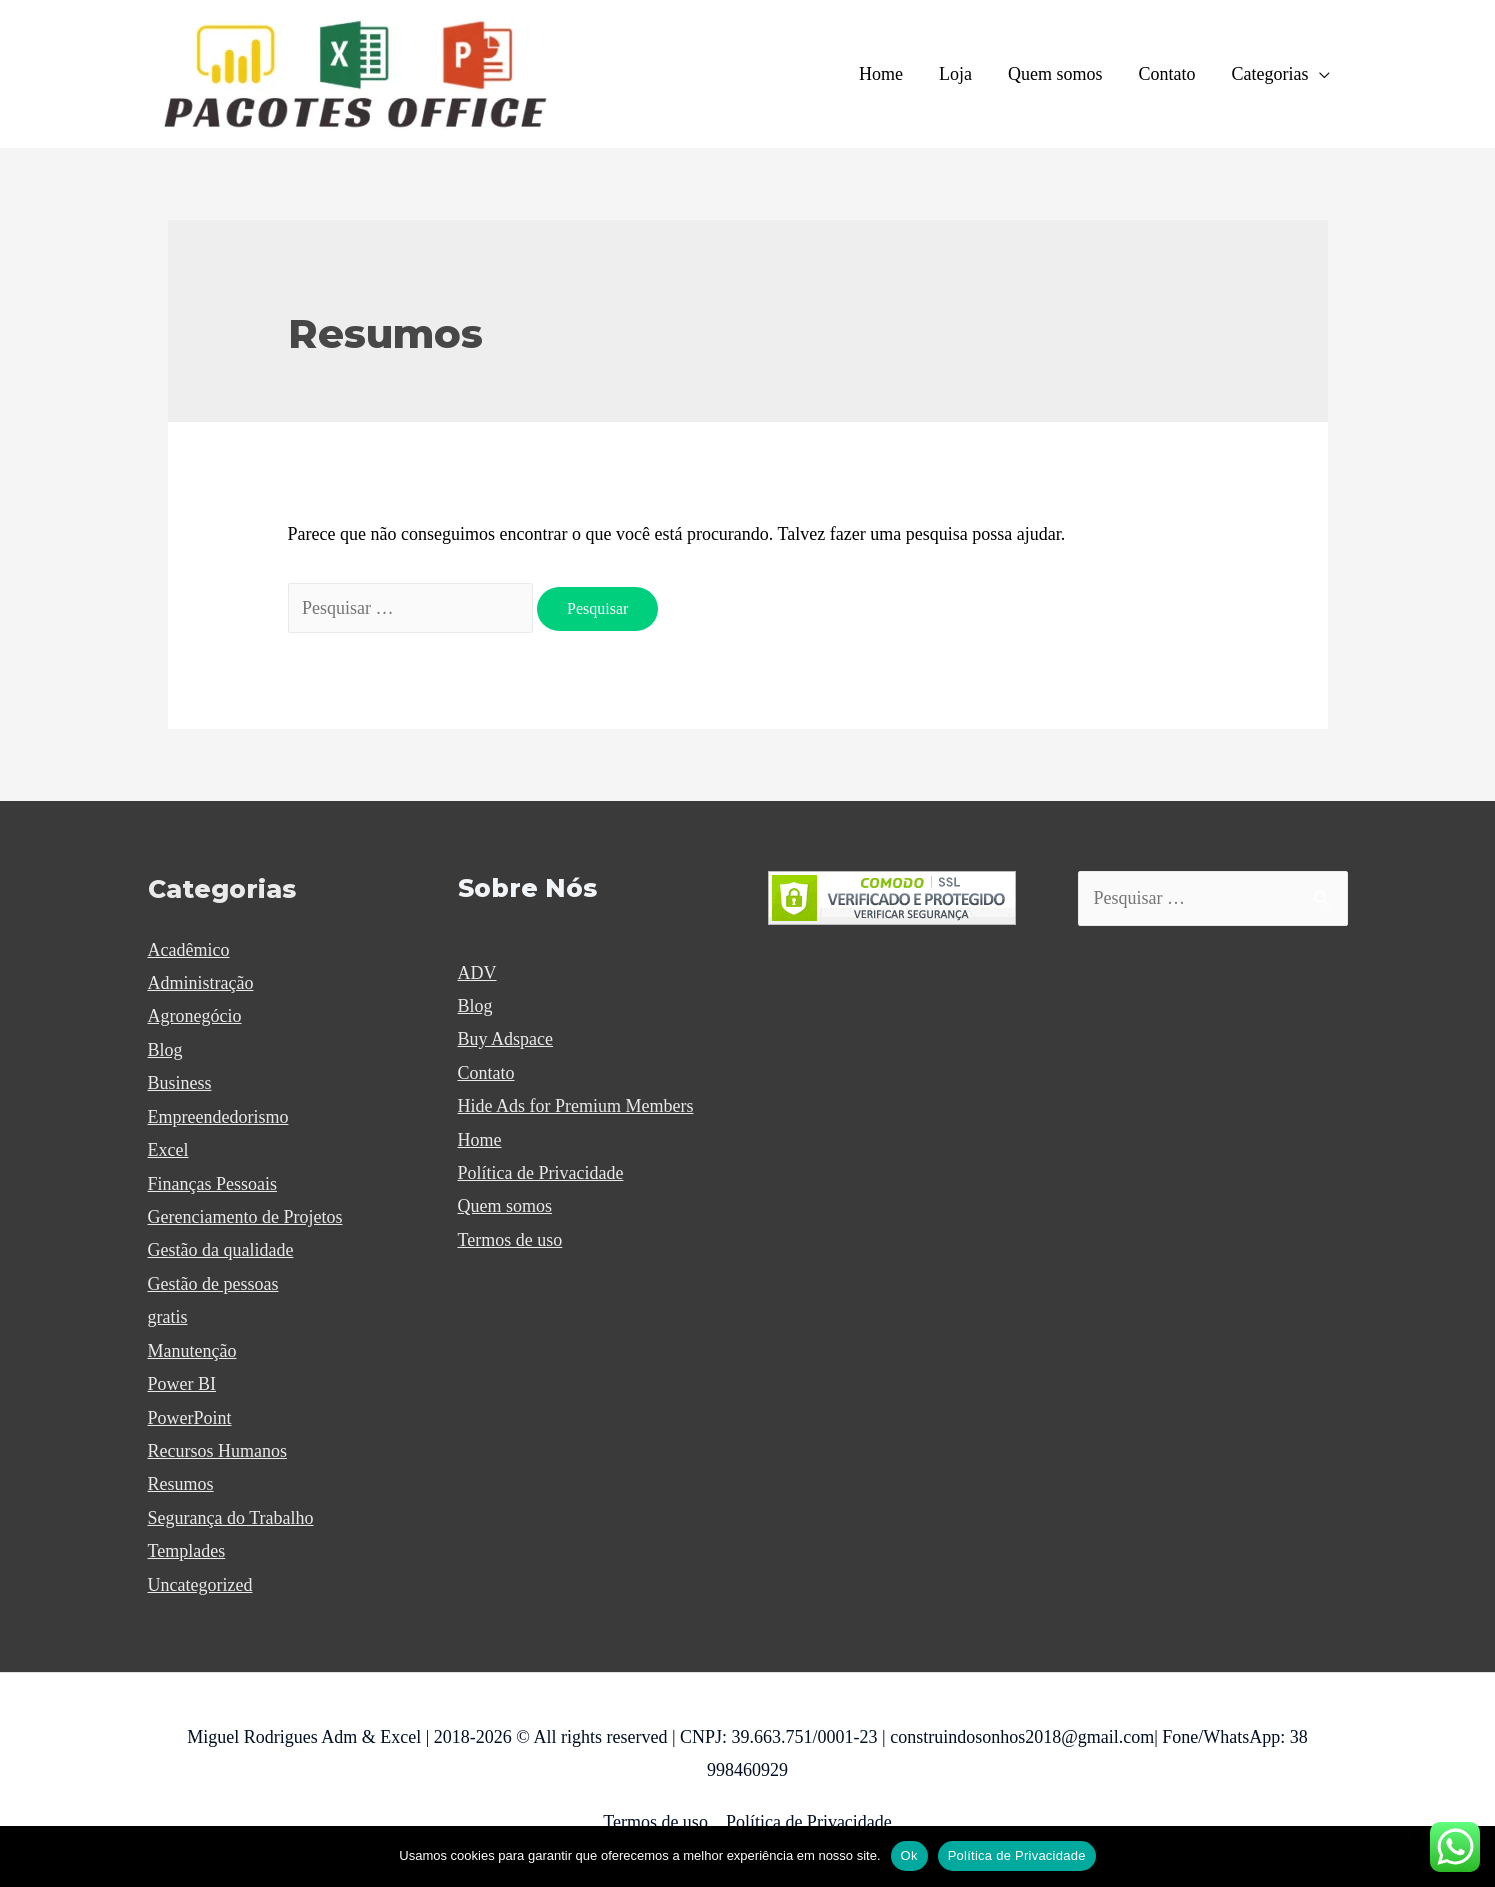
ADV (477, 973)
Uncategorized (200, 1585)
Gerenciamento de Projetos (245, 1217)
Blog (165, 1050)
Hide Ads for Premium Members (576, 1106)
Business (180, 1083)
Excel (168, 1150)
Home (881, 74)
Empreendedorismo (218, 1117)
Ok (909, 1855)
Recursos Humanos (217, 1451)
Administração (201, 983)
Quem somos (1055, 74)
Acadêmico (189, 950)
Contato (1167, 74)
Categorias (1270, 74)
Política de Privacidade (541, 1173)
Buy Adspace (505, 1039)
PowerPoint (190, 1418)
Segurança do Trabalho (231, 1518)
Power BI (182, 1384)
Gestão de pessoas (213, 1284)
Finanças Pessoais (213, 1184)
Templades (187, 1551)
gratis (168, 1317)
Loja (955, 74)
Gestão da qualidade (221, 1250)
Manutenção (192, 1351)
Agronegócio (195, 1016)
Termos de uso (510, 1240)
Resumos (181, 1484)
